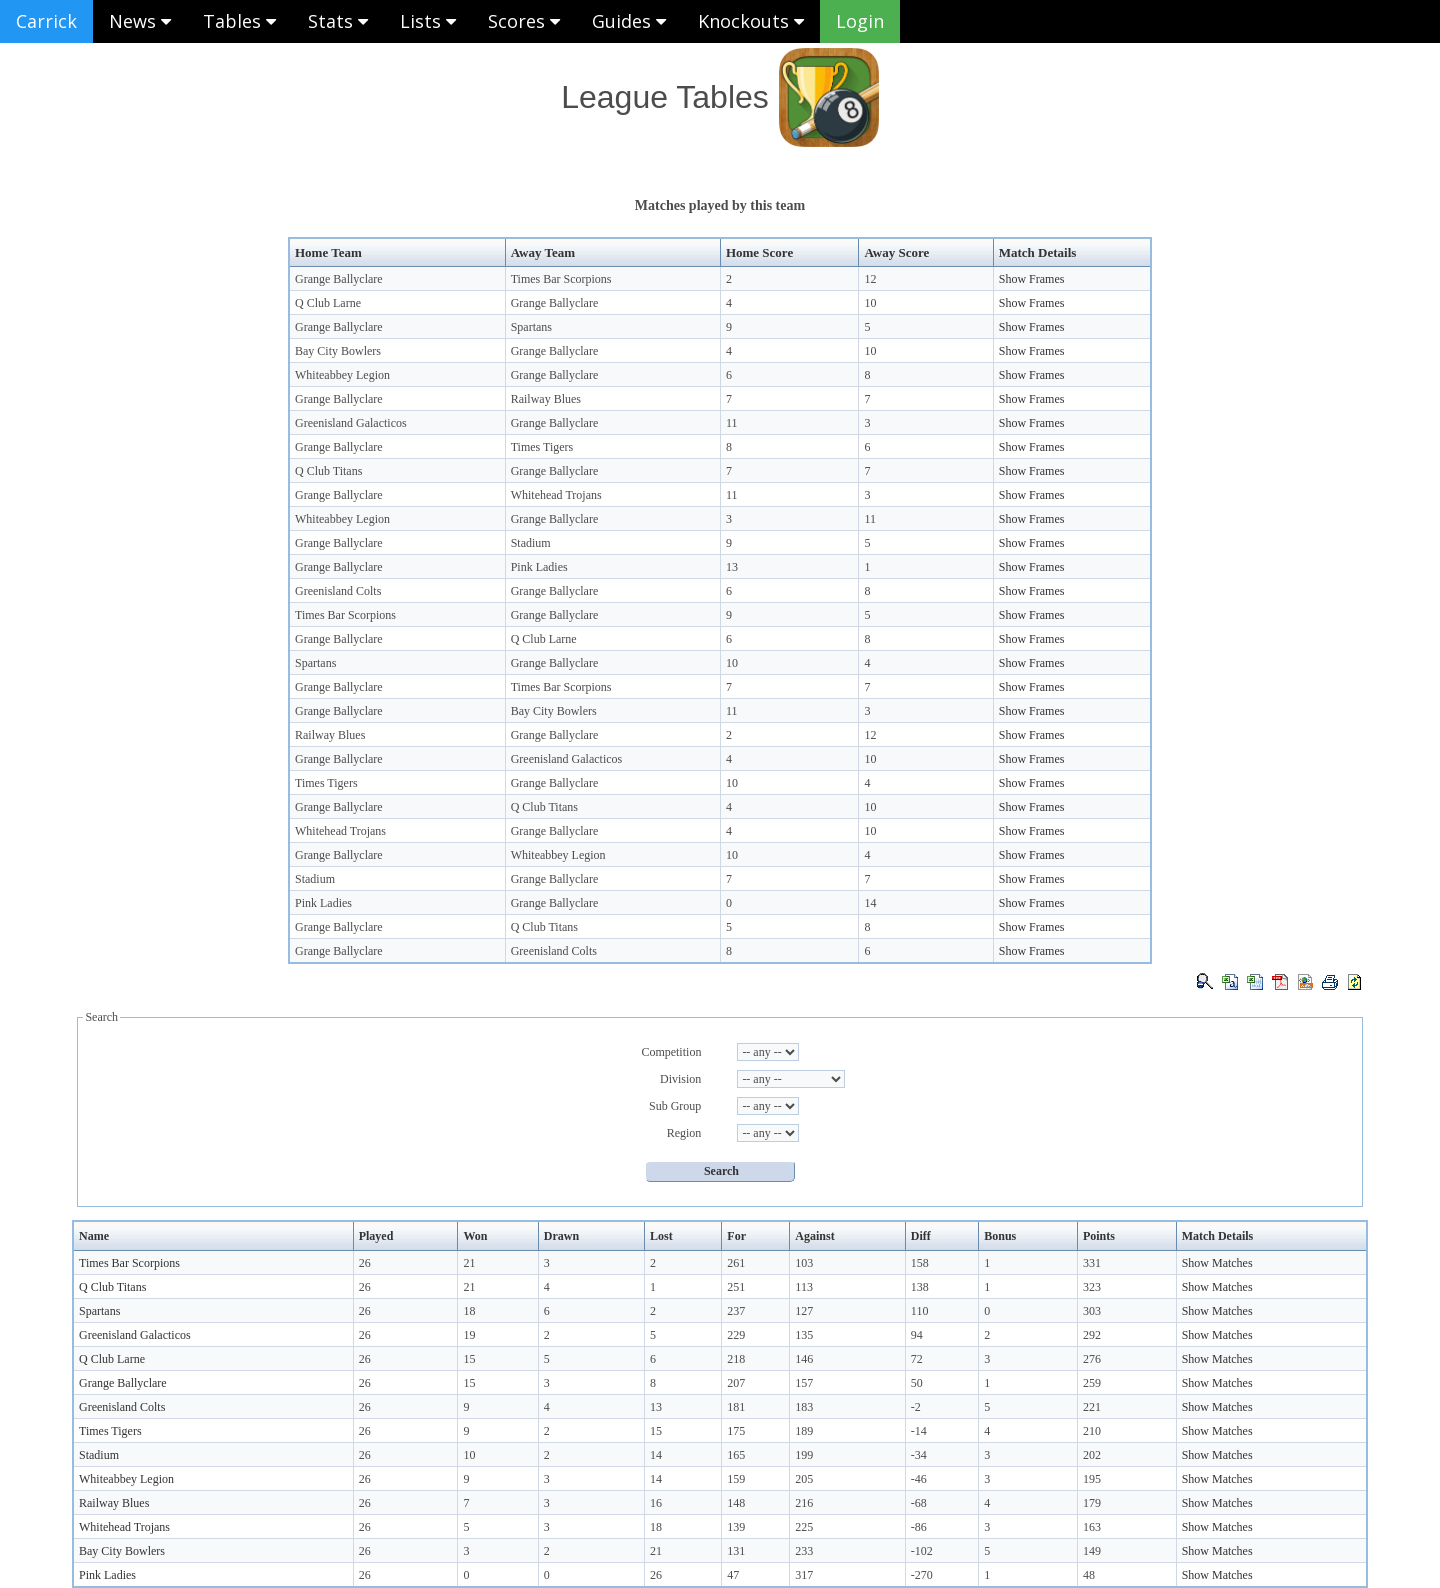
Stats (338, 21)
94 (917, 1335)
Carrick (46, 21)
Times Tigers (542, 447)
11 (732, 423)
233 (804, 1551)
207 (736, 1383)
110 (920, 1311)
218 (736, 1359)
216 (804, 1503)
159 (736, 1479)
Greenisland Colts (338, 591)
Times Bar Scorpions (561, 279)
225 (804, 1527)
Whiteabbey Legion (342, 375)
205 (804, 1479)
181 (736, 1407)
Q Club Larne (328, 303)
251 (736, 1287)
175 (736, 1431)
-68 (919, 1503)
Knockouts (751, 21)
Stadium (531, 543)
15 (469, 1359)
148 (736, 1503)
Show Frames (1032, 279)
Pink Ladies (539, 567)
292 (1092, 1335)
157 (804, 1383)
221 (1092, 1407)
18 (469, 1311)
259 (1092, 1383)
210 (1092, 1431)
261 (736, 1263)
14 (870, 903)
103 (804, 1263)
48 (1089, 1575)
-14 (919, 1431)
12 (870, 279)
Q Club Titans (328, 471)
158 (920, 1263)
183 (804, 1407)
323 (1092, 1287)
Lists (428, 21)
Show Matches (1217, 1263)
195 (1092, 1479)
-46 (919, 1479)
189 (804, 1431)
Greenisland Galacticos (351, 423)
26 (365, 1263)
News (140, 21)
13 (732, 567)
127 (804, 1311)
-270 (922, 1575)
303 (1092, 1311)
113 (804, 1287)
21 (469, 1263)
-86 (919, 1527)
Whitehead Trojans (556, 495)
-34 (919, 1455)
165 (736, 1455)
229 (736, 1335)
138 (920, 1287)
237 (736, 1311)
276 (1092, 1359)
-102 (922, 1551)
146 (804, 1359)
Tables (239, 21)
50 (917, 1383)
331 (1092, 1263)
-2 (916, 1407)
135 (804, 1335)
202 (1092, 1455)
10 (870, 303)
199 (804, 1455)
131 (736, 1551)
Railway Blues (546, 399)
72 (917, 1359)
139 (736, 1527)
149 (1092, 1551)
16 (656, 1503)
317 (804, 1575)
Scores (524, 21)
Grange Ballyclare (339, 279)
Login (860, 21)
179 (1092, 1503)
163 (1092, 1527)
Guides (629, 21)
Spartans (531, 327)
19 (469, 1335)
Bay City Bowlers (338, 351)
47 (733, 1575)
